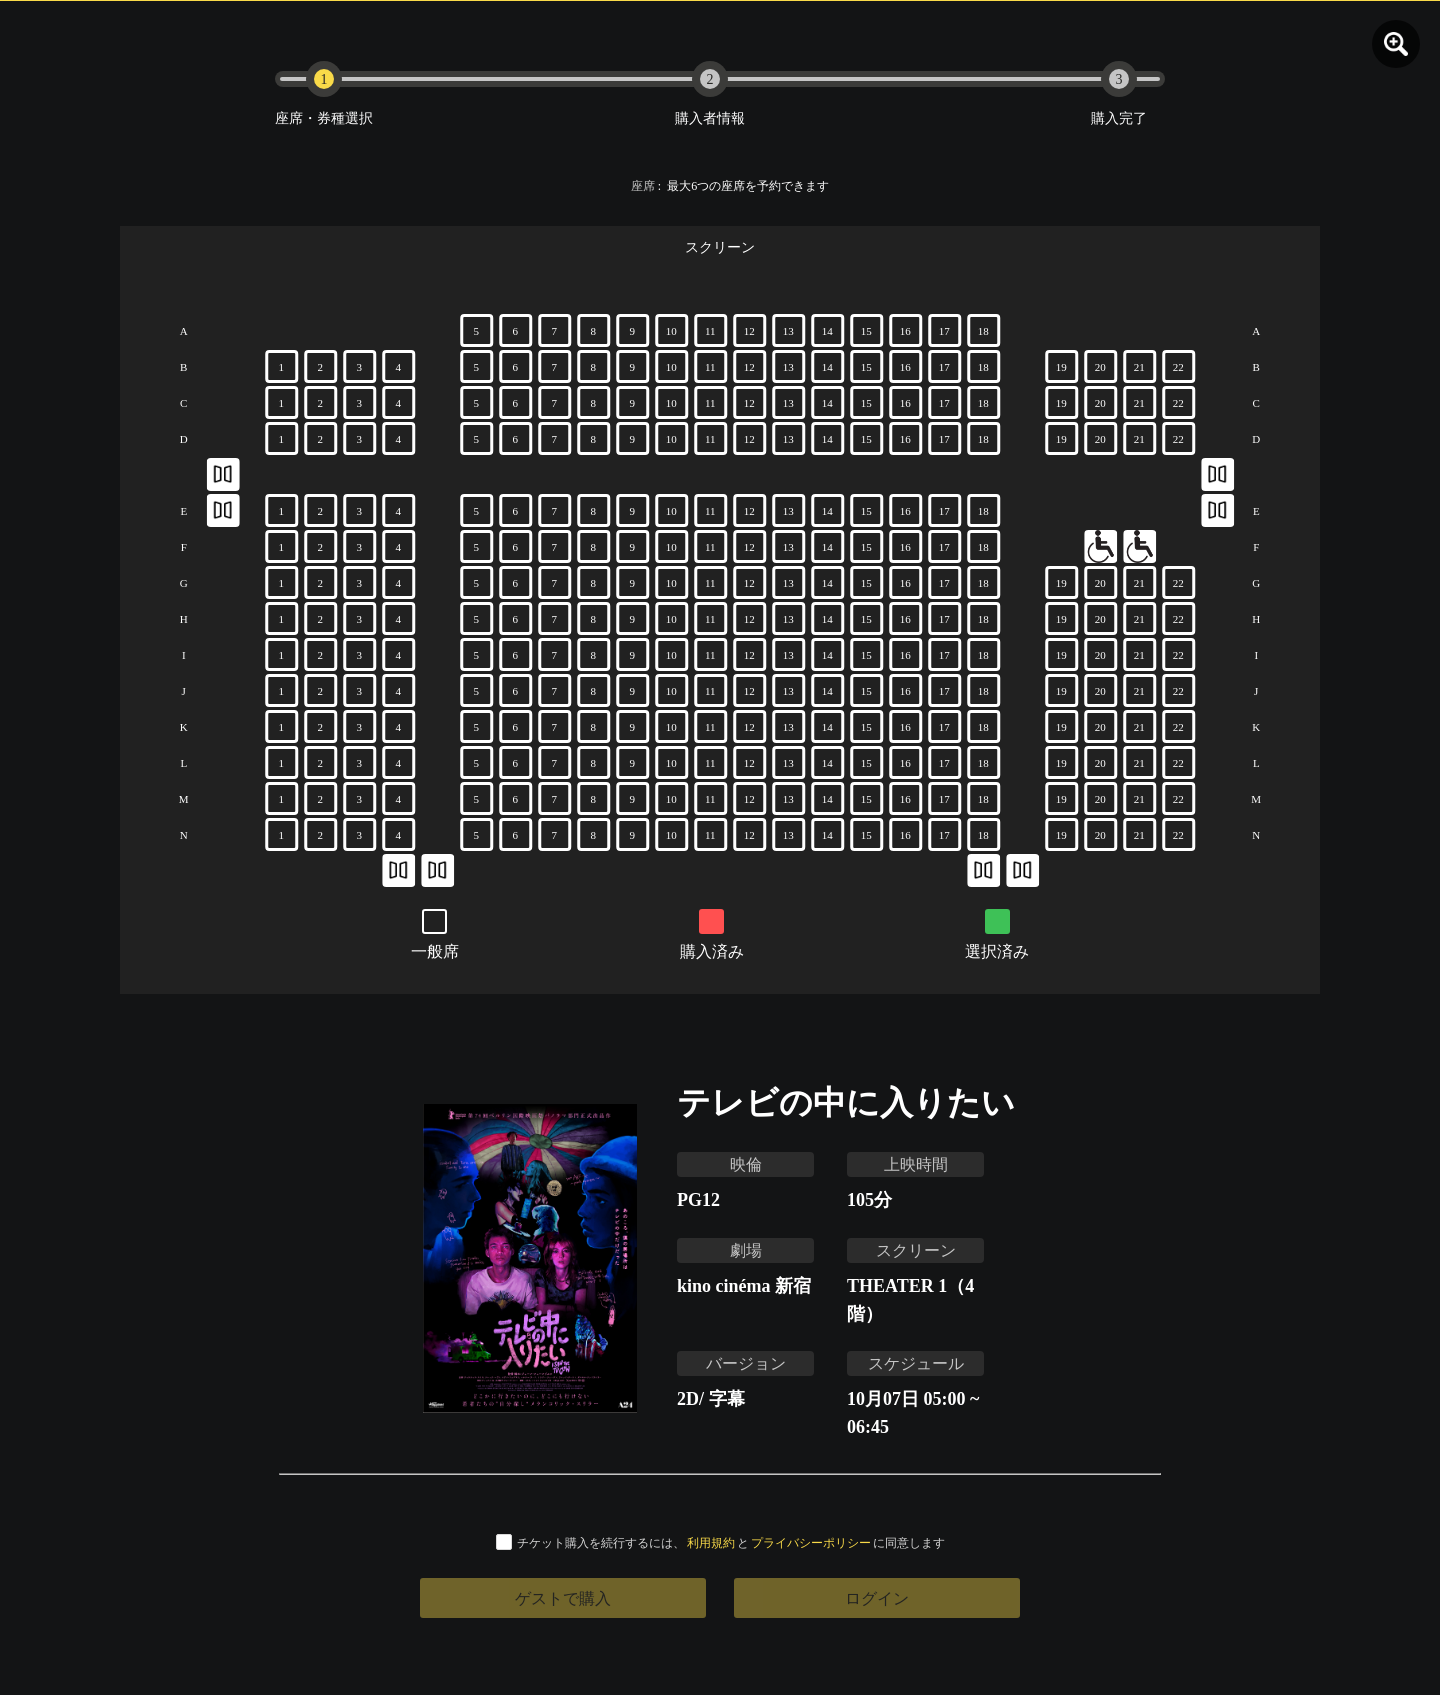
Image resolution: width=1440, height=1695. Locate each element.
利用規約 (711, 1542)
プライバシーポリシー (811, 1542)
